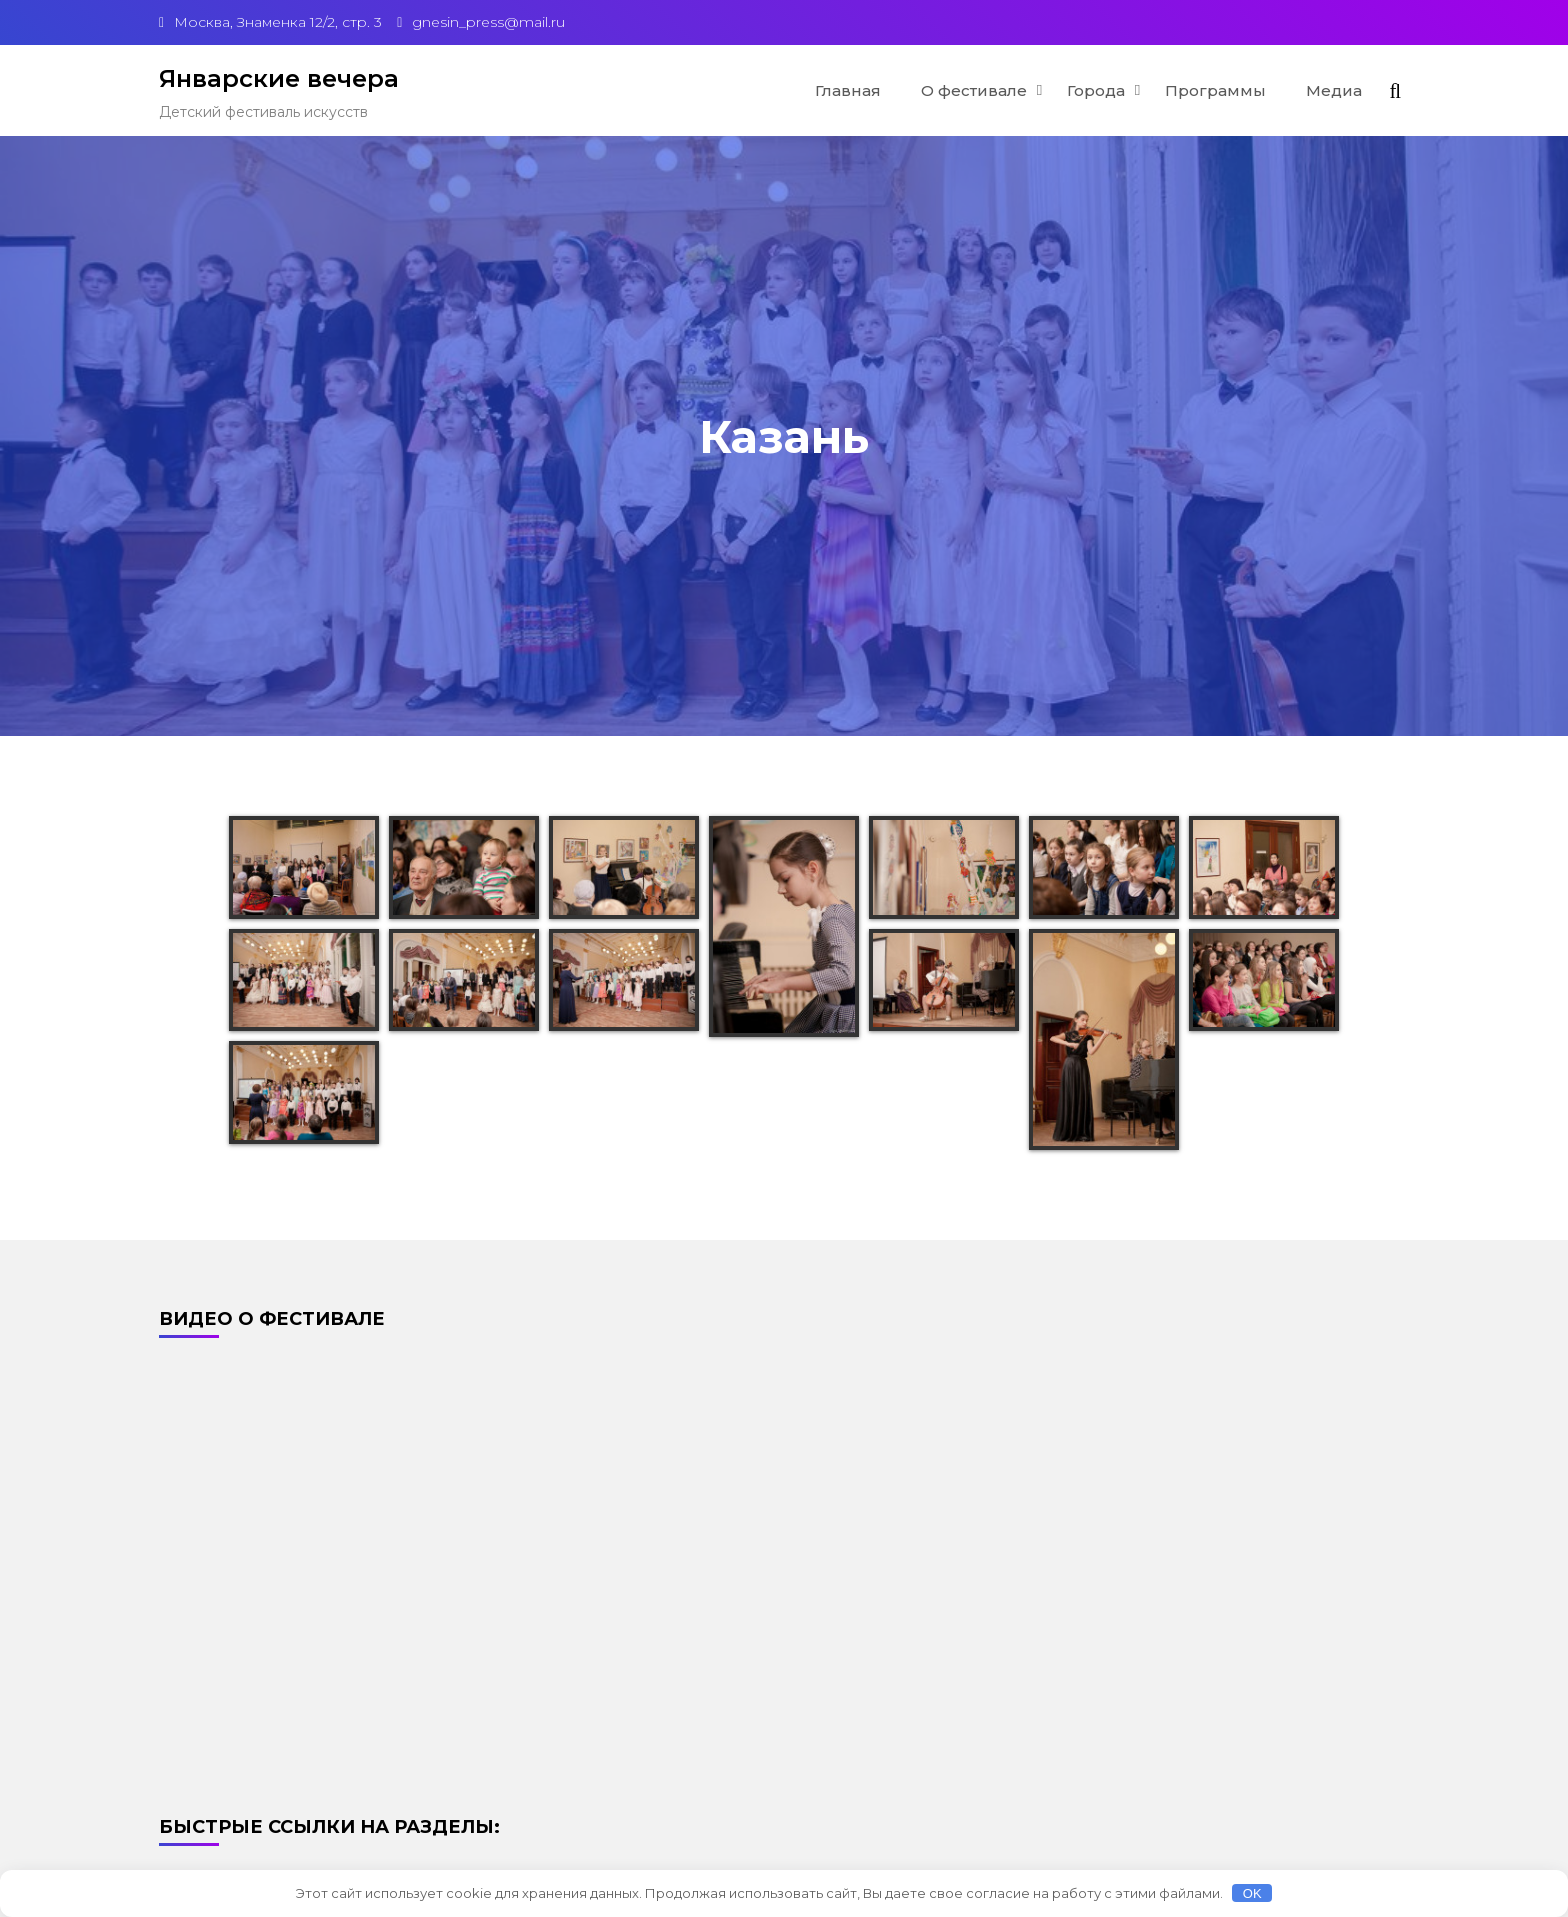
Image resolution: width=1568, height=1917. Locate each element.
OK (1252, 1893)
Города (1096, 90)
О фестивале (974, 90)
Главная (848, 90)
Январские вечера (279, 78)
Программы (1215, 90)
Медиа (1334, 90)
